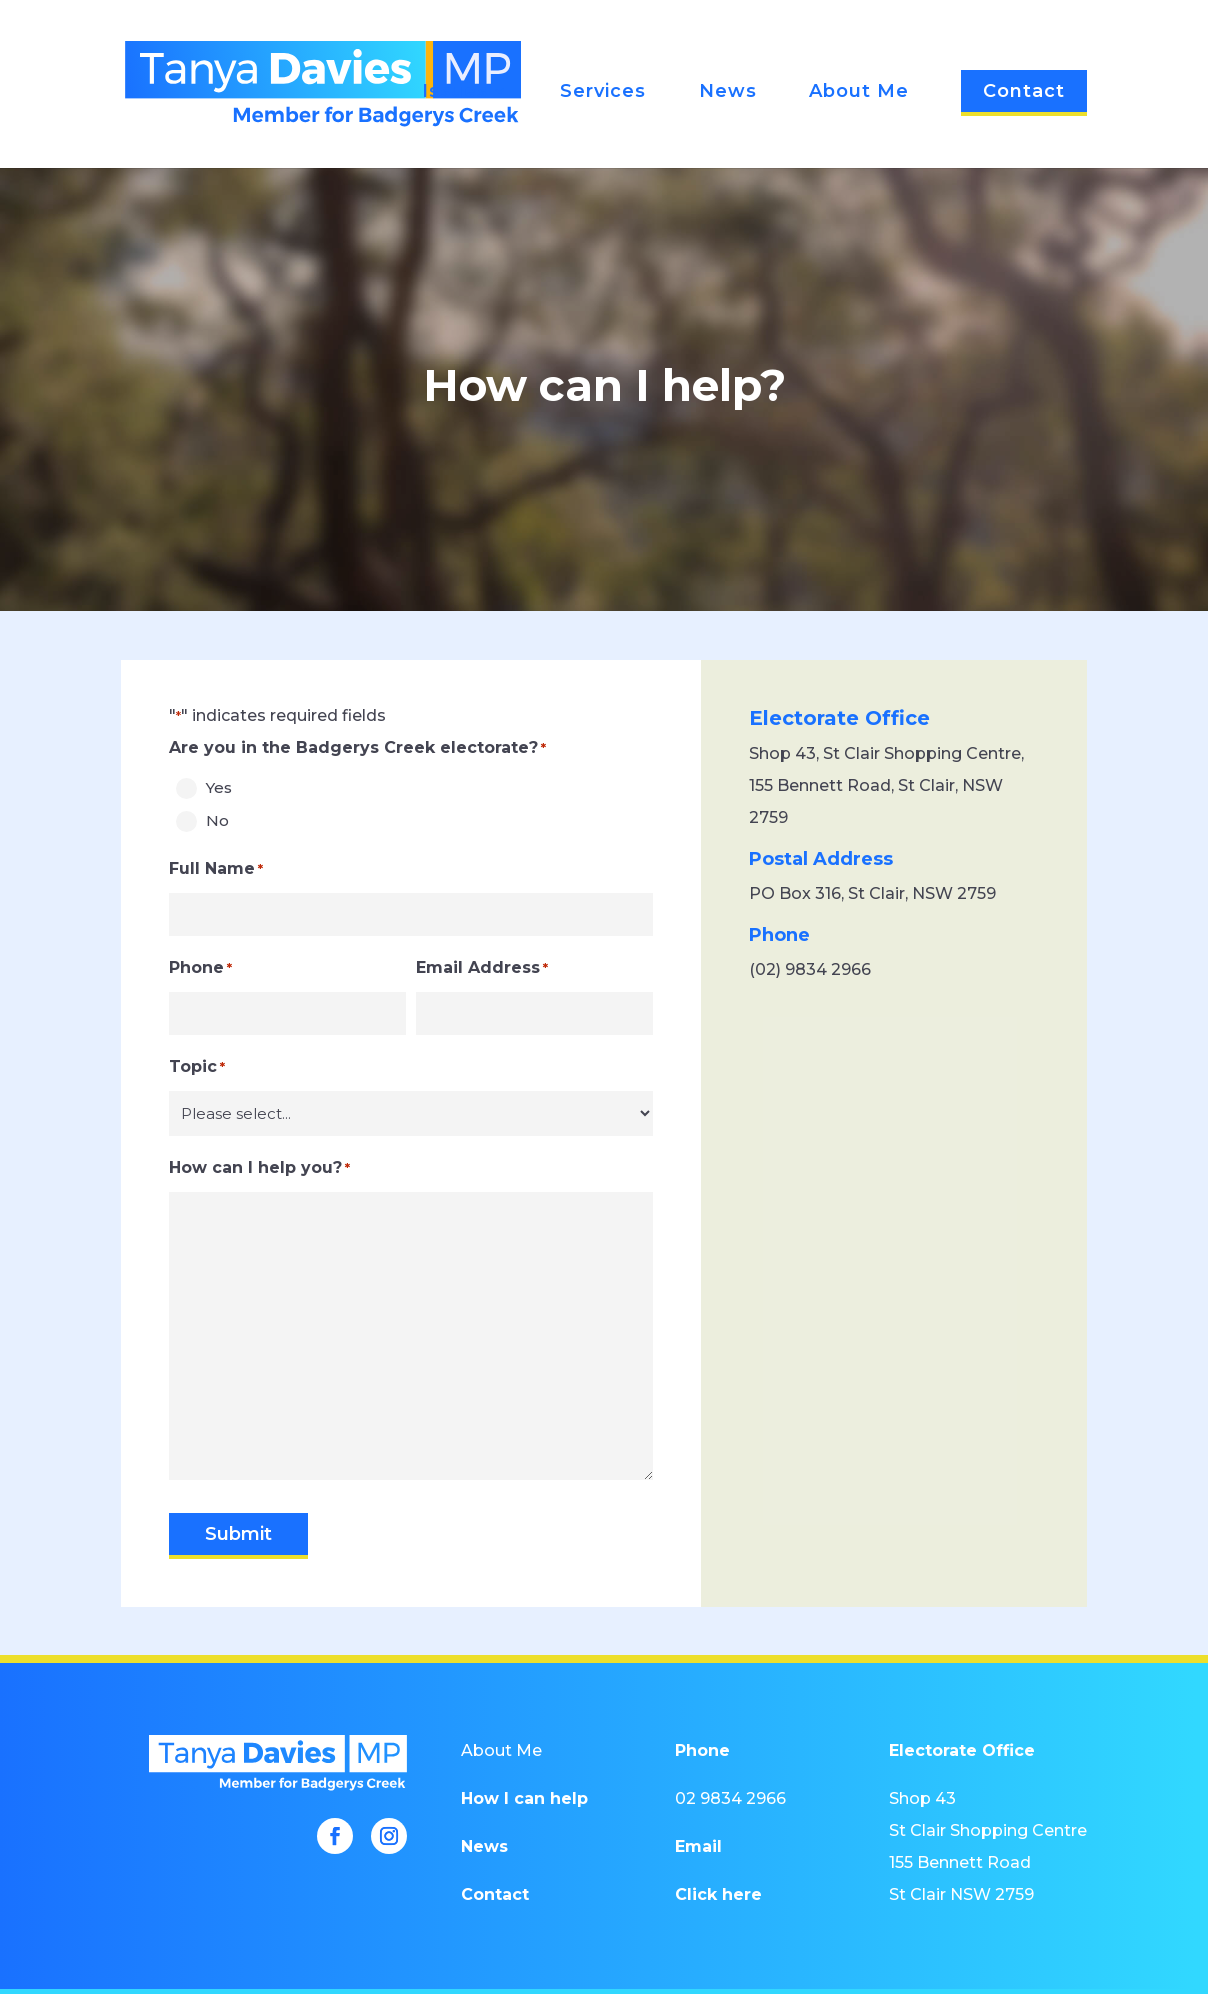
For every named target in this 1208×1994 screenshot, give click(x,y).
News (728, 93)
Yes (219, 787)
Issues (455, 93)
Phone (200, 968)
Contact (1024, 91)
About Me (859, 93)
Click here (718, 1894)
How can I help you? (259, 1168)
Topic (197, 1067)
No (217, 820)
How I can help (524, 1798)
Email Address (482, 968)
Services (603, 93)
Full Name (216, 869)
